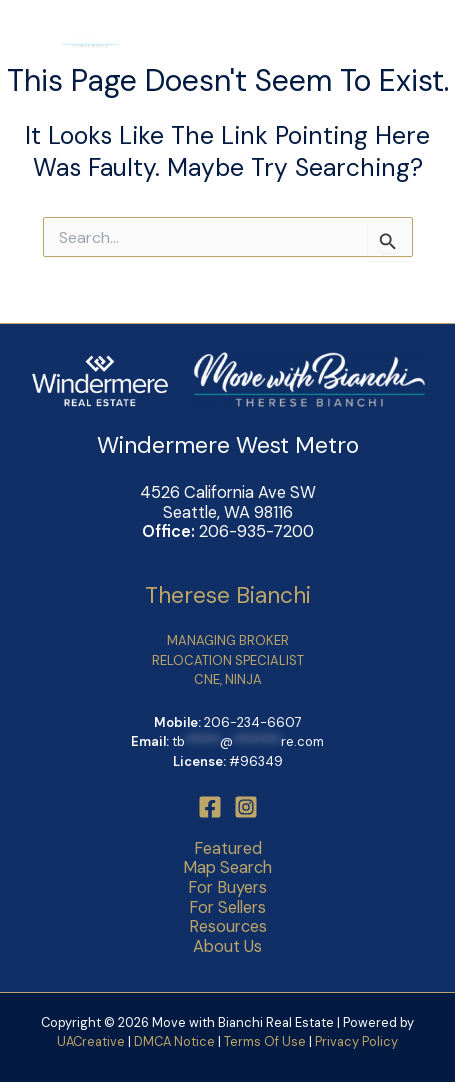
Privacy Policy (356, 1041)
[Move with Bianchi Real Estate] (70, 40)
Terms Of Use (266, 1041)
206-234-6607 (253, 722)
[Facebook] (210, 807)
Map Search (227, 868)
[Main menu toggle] (410, 40)
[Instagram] (246, 807)
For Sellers (227, 908)
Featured (228, 849)
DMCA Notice (174, 1041)
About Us (227, 947)
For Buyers (227, 888)
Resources (228, 927)
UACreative (91, 1041)
